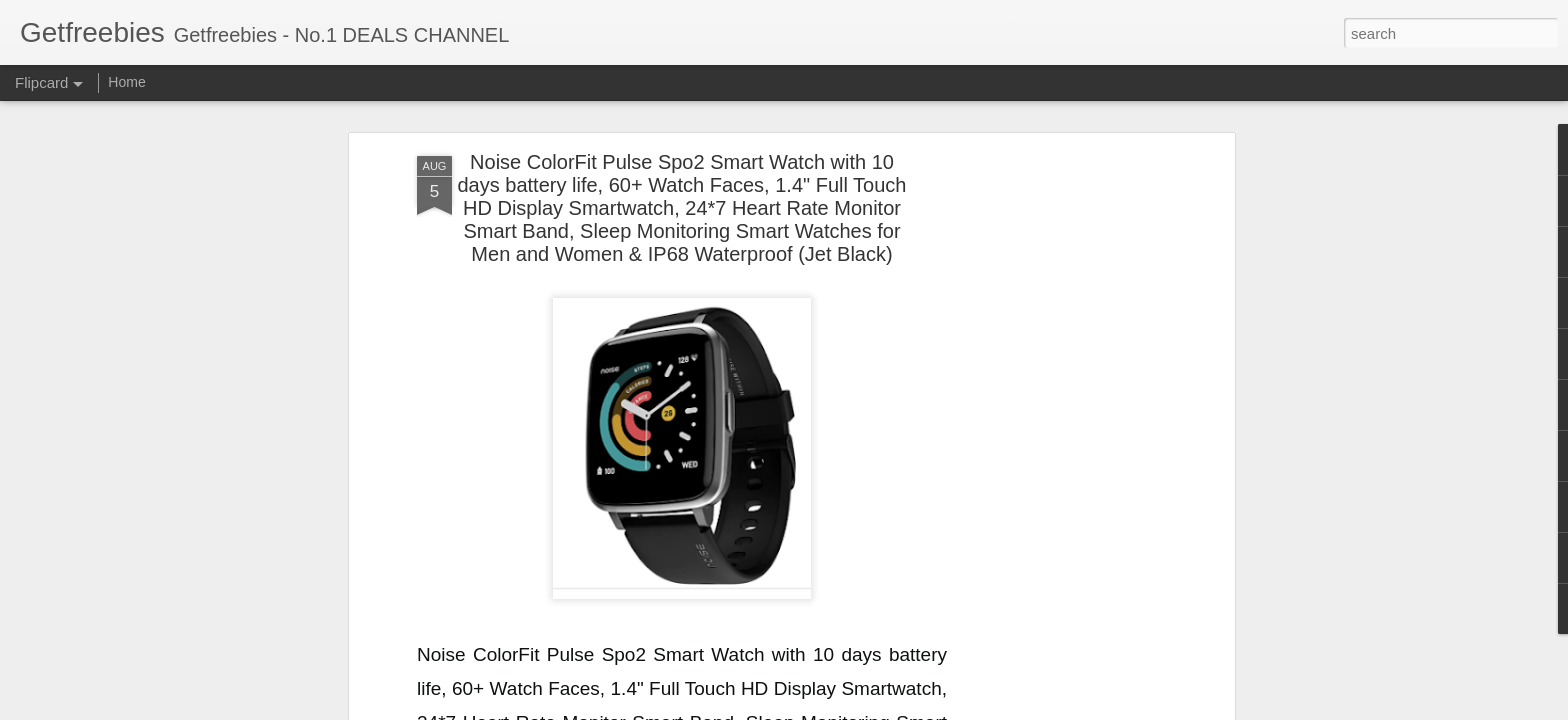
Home (126, 82)
